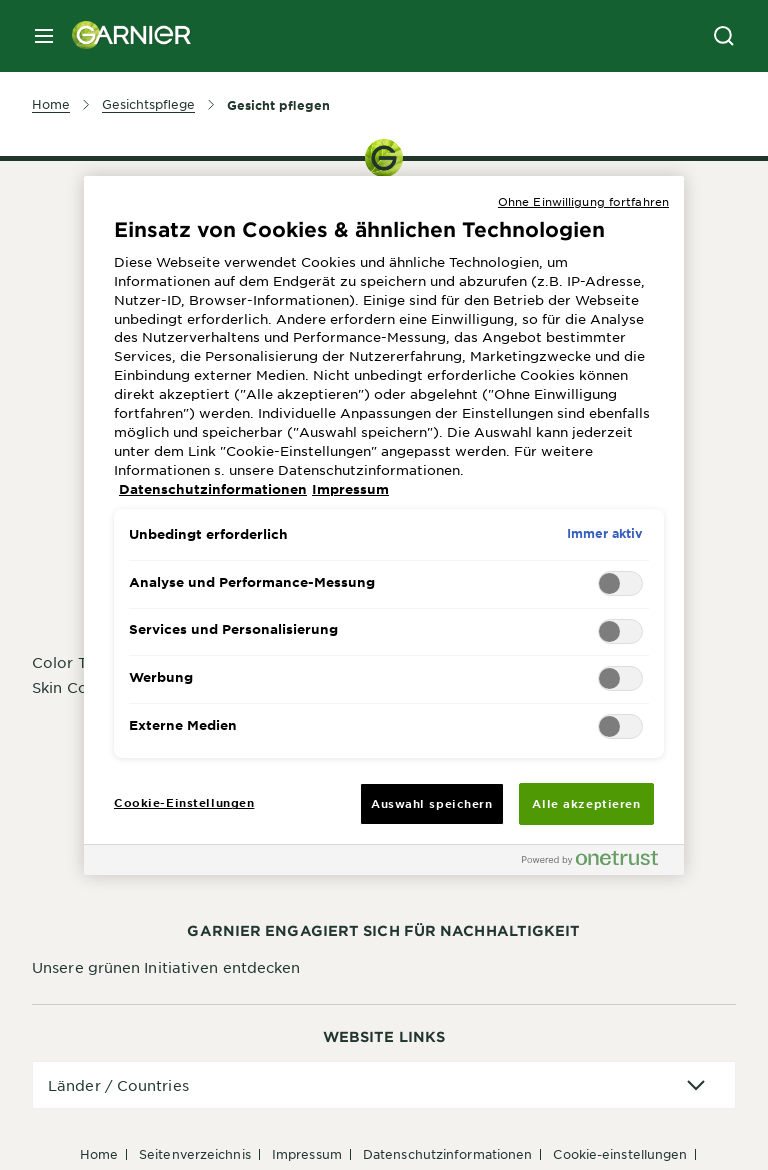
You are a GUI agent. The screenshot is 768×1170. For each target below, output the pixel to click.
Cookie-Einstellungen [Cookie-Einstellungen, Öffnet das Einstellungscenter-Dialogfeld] (184, 802)
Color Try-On (80, 662)
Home (99, 1154)
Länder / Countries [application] (118, 1085)
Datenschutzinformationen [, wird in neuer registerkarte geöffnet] (213, 489)
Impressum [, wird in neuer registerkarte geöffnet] (350, 489)
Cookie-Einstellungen (620, 1154)
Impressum (307, 1154)
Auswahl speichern (432, 803)
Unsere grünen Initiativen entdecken (166, 967)
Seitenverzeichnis (195, 1154)
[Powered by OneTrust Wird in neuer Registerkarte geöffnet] (598, 862)
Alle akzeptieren (586, 803)
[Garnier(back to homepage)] (124, 36)
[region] (384, 526)
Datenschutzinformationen (447, 1154)
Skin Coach (73, 687)
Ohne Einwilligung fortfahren (583, 201)
